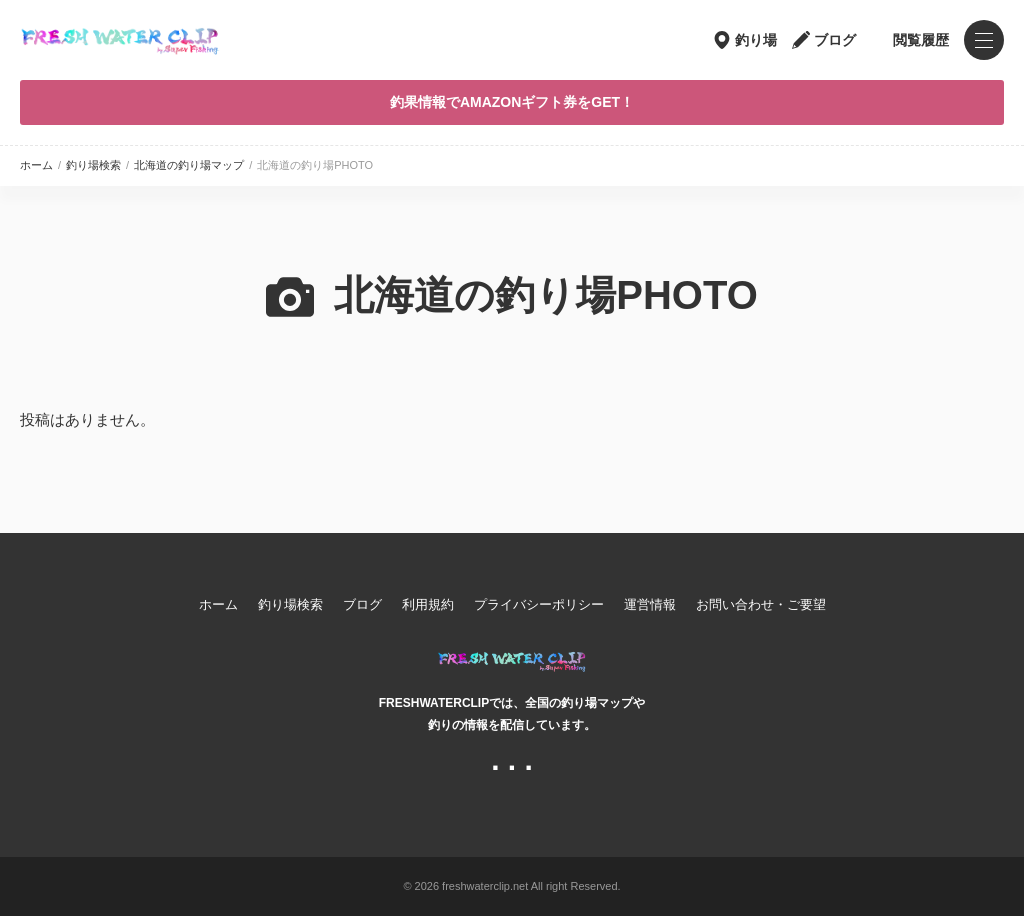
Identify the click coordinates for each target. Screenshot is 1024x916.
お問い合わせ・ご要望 (761, 604)
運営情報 (650, 604)
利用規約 (428, 604)
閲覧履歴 (921, 40)
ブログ (835, 40)
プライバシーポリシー (539, 604)
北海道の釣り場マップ (189, 165)
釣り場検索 (93, 165)
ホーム (36, 165)
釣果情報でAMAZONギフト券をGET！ (512, 102)
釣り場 (756, 40)
